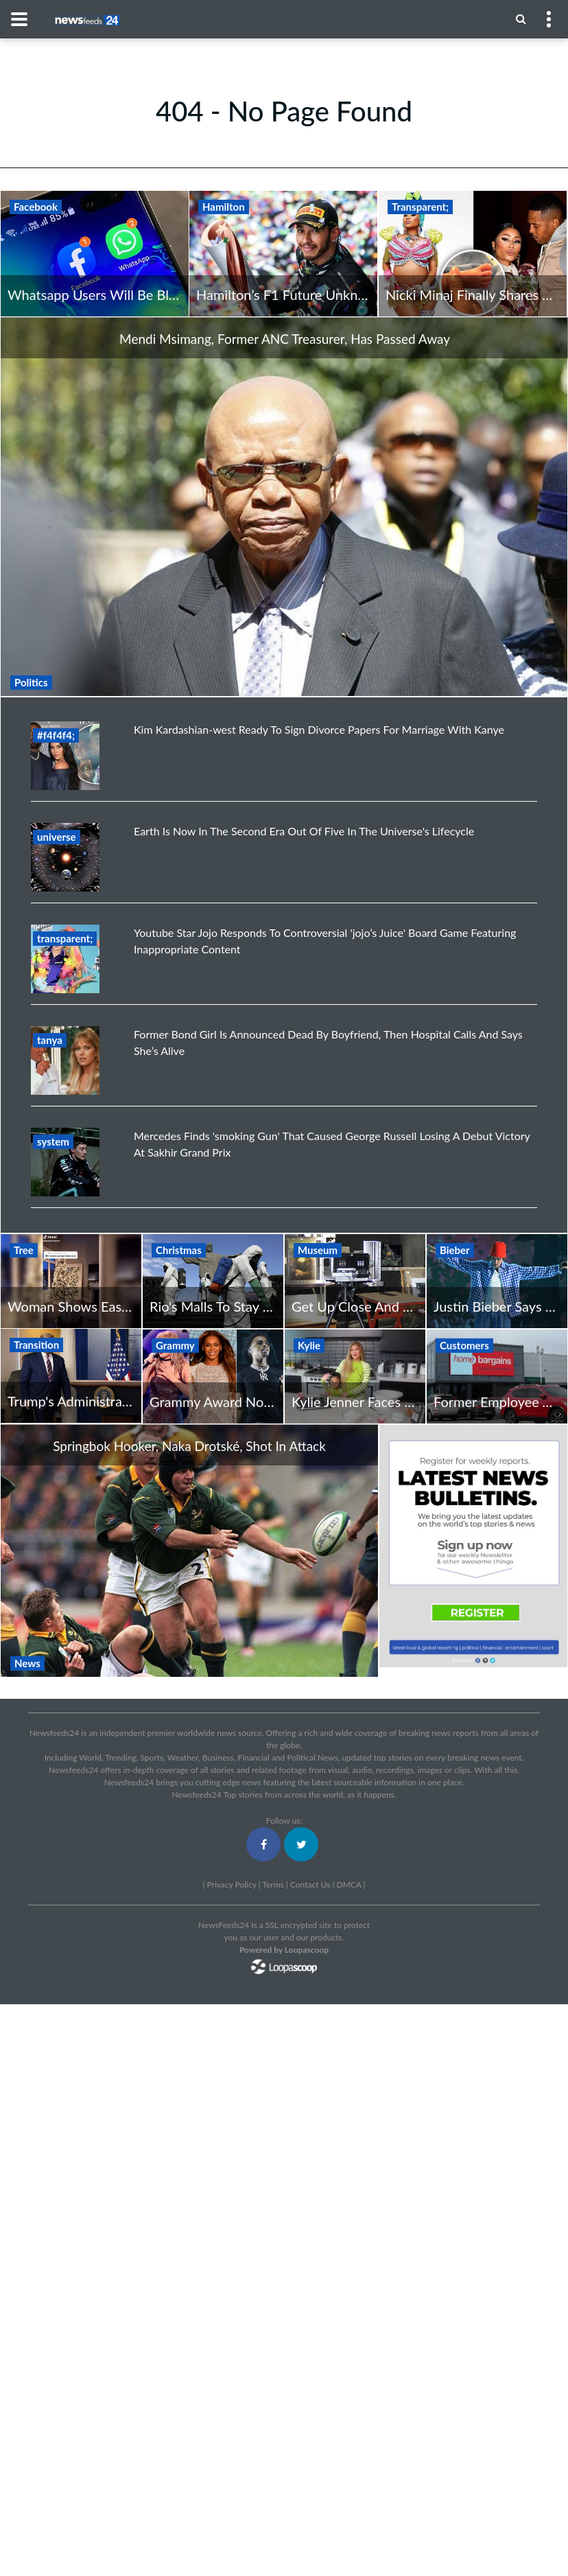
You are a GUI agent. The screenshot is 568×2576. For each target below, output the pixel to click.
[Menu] (521, 18)
